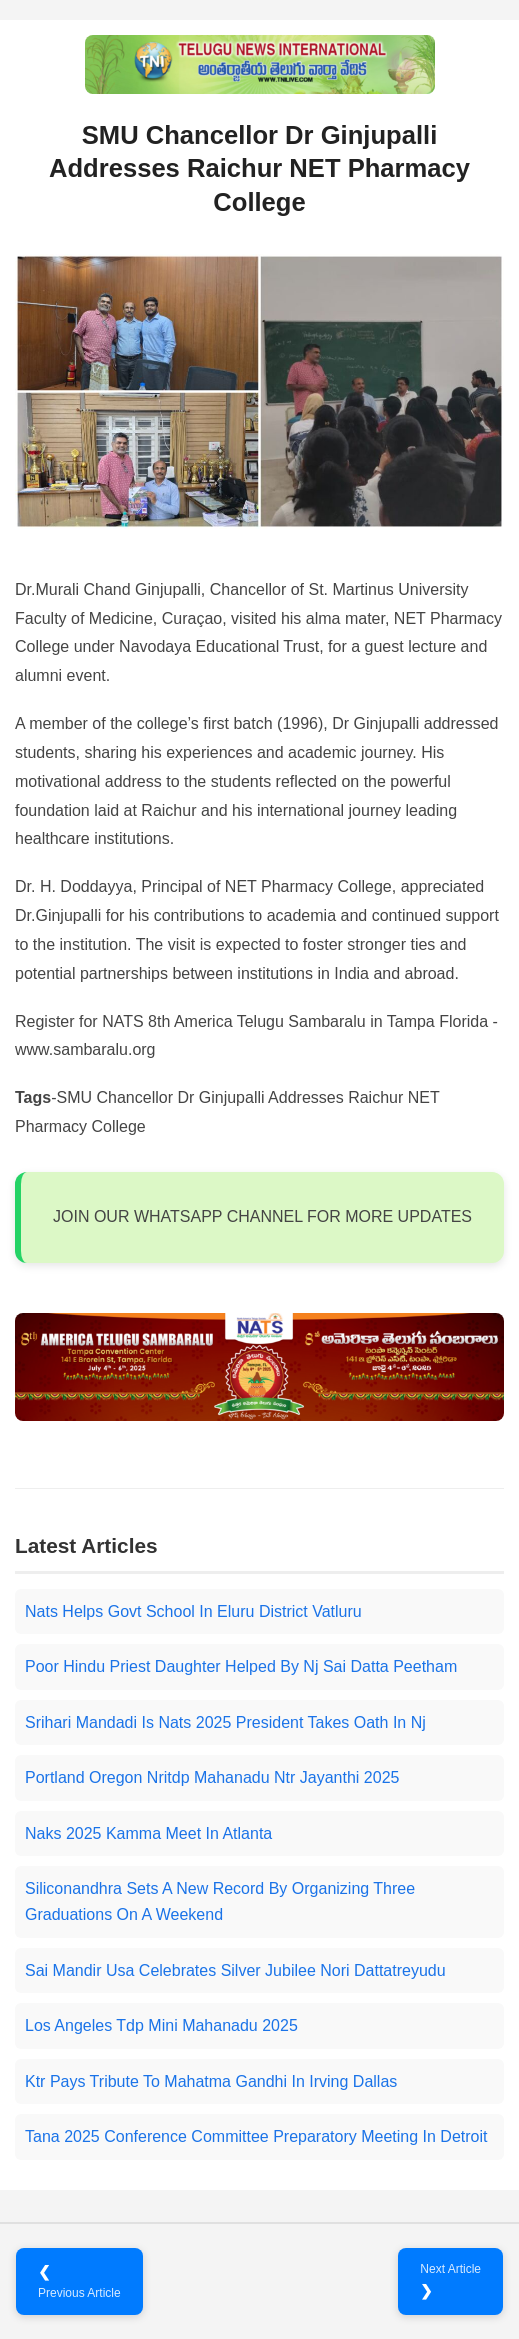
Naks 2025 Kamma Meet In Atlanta (148, 1833)
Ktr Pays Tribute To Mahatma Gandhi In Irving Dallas (211, 2081)
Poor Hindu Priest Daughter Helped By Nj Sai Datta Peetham (241, 1666)
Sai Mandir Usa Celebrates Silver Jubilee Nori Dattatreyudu (235, 1970)
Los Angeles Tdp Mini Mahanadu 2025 (161, 2025)
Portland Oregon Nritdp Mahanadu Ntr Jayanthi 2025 (212, 1777)
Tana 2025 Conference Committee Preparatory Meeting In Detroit (256, 2136)
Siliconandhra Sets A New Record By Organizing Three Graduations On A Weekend (220, 1901)
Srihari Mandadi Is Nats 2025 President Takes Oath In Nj (225, 1722)
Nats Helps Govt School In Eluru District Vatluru (193, 1611)
